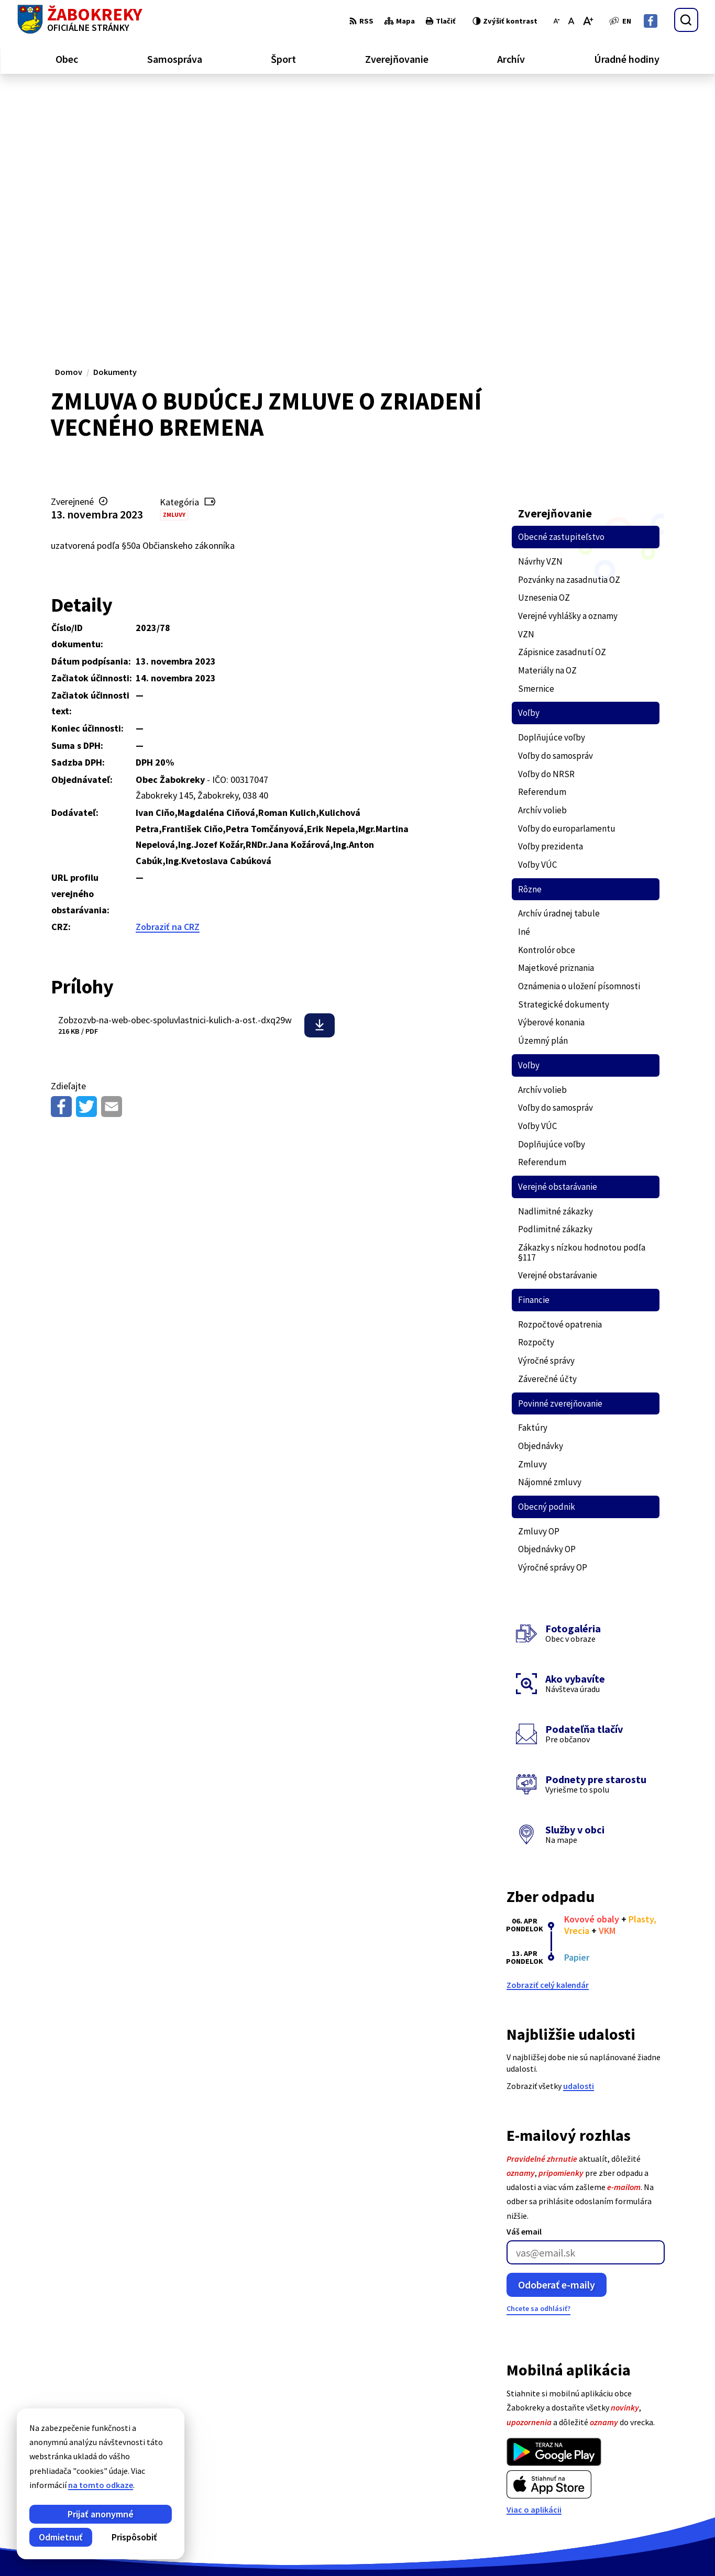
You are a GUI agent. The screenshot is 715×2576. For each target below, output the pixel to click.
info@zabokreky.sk (663, 2487)
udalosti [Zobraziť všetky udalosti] (578, 1837)
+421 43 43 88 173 (658, 2475)
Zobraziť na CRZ (168, 678)
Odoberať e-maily (556, 2035)
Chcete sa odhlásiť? (538, 2059)
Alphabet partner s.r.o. (154, 2547)
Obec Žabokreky (292, 2547)
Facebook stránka (661, 2500)
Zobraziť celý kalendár (548, 1736)
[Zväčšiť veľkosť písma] (588, 21)
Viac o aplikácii (534, 2261)
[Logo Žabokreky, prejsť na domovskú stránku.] (80, 20)
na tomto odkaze (57, 2485)
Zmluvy (174, 266)
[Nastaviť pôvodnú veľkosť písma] (571, 21)
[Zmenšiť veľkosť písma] (556, 21)
